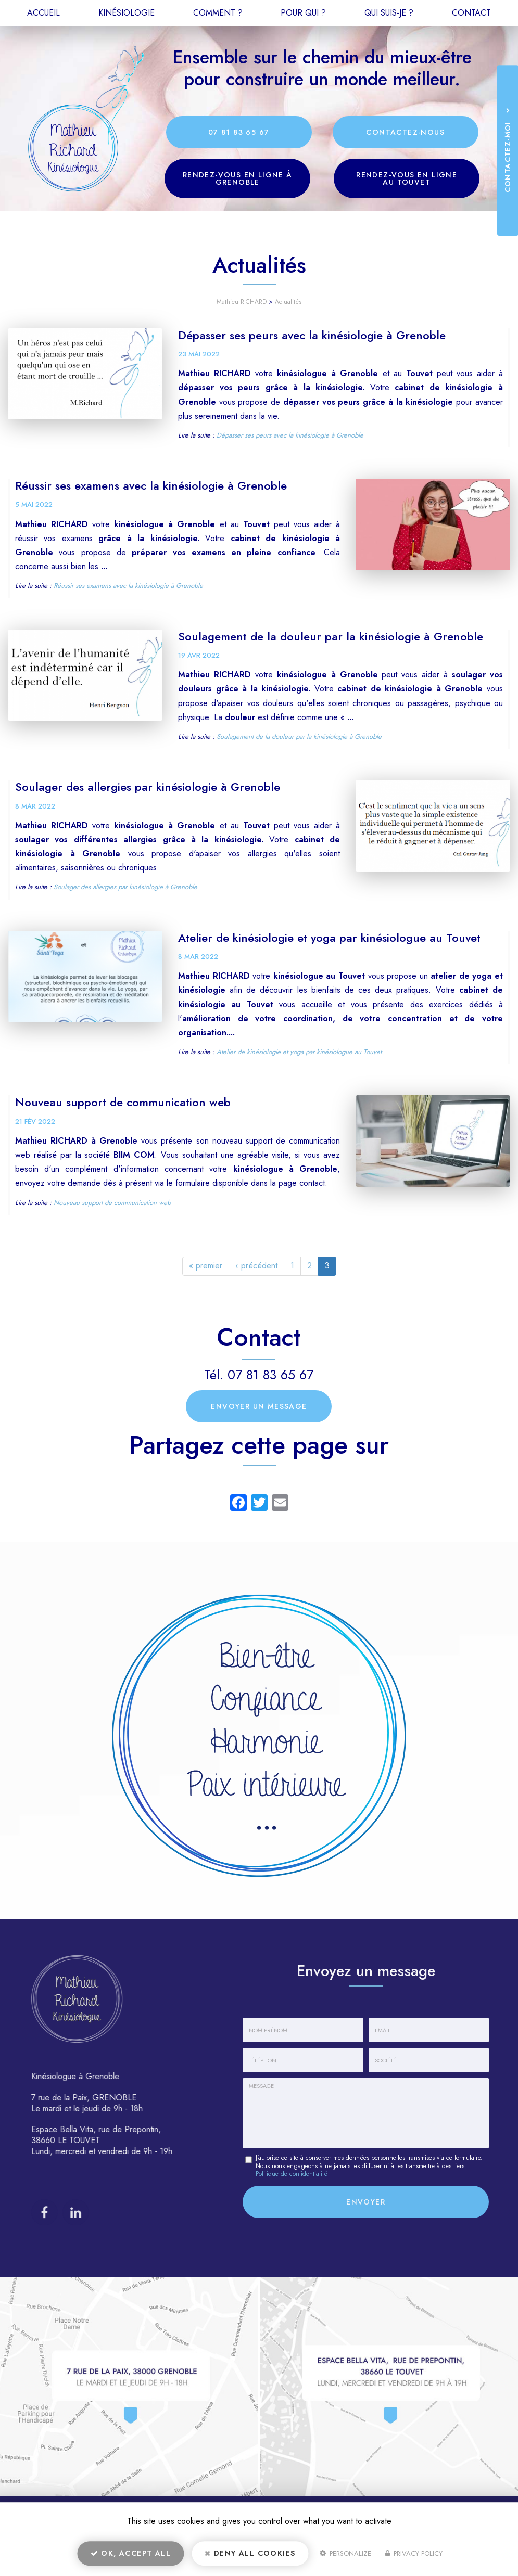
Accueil (43, 13)
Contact (471, 13)
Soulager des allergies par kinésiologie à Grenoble (147, 786)
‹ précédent (256, 1266)
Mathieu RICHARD (242, 301)
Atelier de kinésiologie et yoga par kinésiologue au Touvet (329, 937)
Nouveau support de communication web (123, 1102)
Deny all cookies (250, 2553)
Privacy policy (414, 2553)
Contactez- (405, 132)
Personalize (345, 2553)
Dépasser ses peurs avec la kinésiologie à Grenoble (312, 335)
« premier (205, 1266)
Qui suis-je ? (388, 13)
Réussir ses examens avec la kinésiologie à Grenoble (151, 485)
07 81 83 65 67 (239, 132)
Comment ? (218, 13)
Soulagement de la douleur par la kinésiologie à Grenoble (330, 636)
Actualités (288, 301)
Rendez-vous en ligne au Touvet (406, 178)
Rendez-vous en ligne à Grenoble (238, 178)
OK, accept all (131, 2553)
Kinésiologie (126, 13)
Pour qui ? (303, 13)
